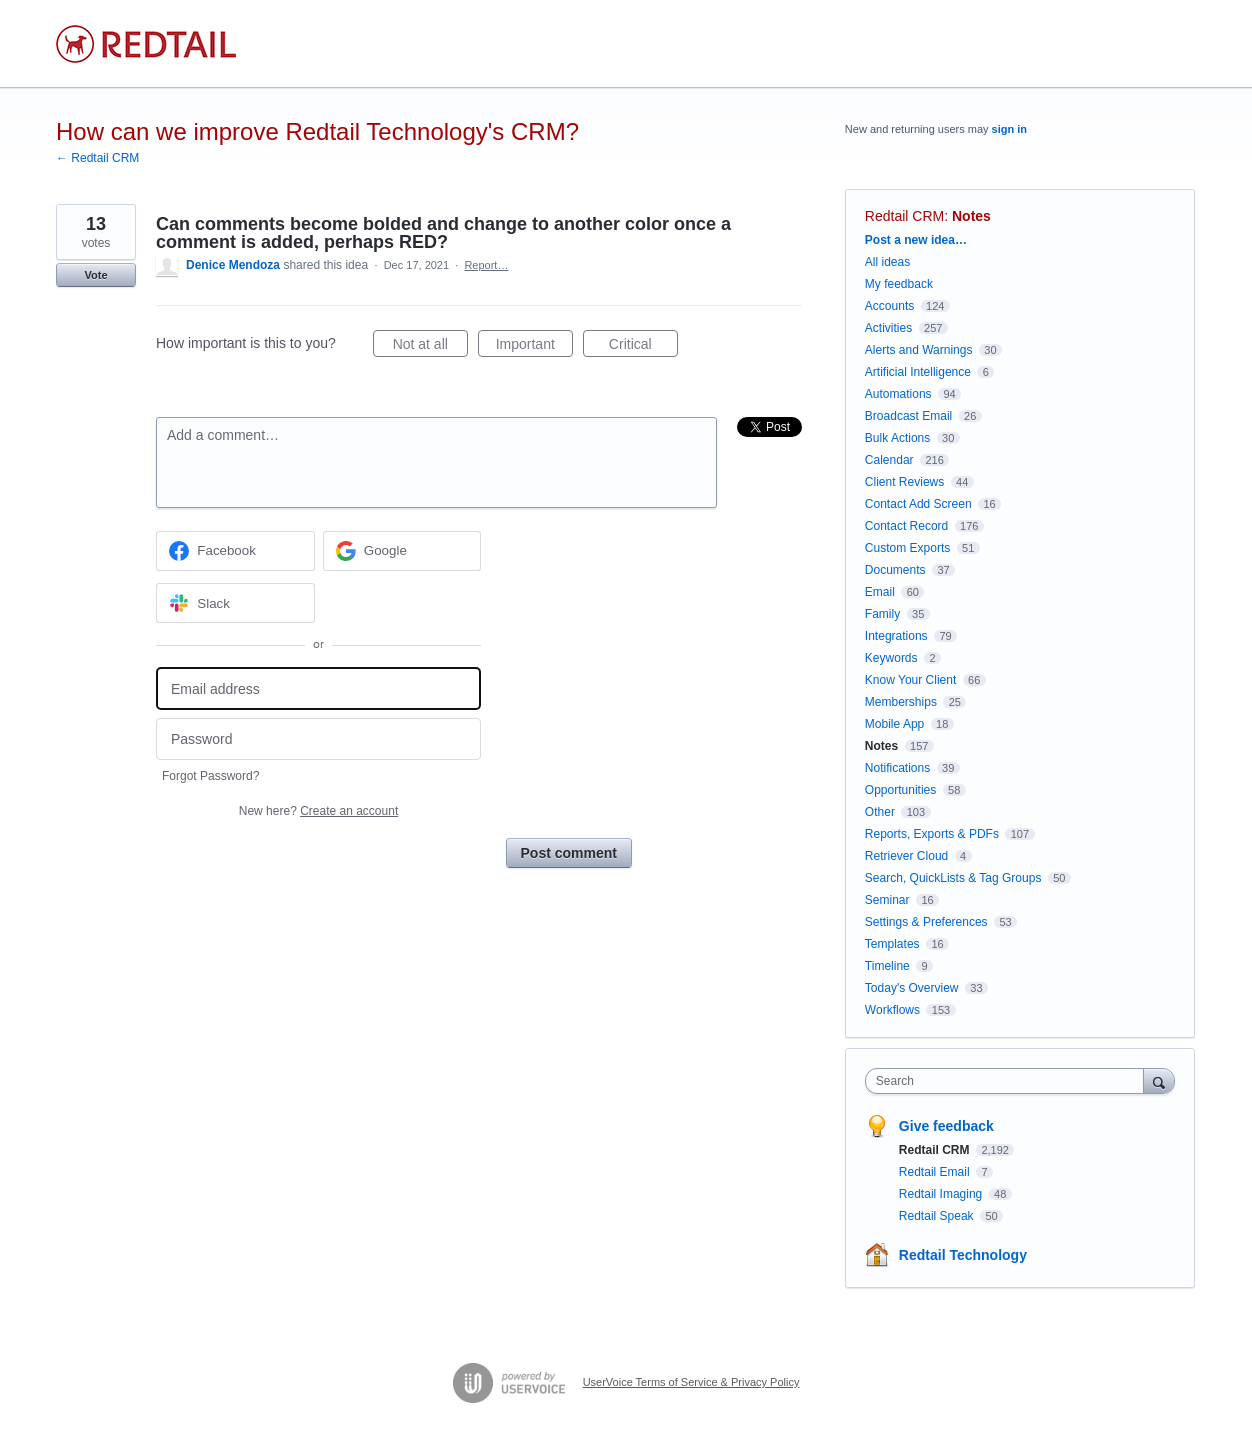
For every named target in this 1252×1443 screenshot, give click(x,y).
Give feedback (946, 1126)
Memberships (901, 702)
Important (534, 347)
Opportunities (900, 790)
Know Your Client (910, 680)
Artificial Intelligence (918, 372)
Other (880, 812)
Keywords (891, 658)
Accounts (889, 306)
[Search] (1159, 1080)
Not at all (430, 347)
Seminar (887, 900)
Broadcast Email (908, 416)
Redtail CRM (904, 216)
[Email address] (318, 688)
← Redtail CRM (97, 158)
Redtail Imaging (942, 1194)
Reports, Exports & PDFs (932, 834)
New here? (318, 811)
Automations (898, 394)
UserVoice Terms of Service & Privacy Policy (691, 1382)
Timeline (887, 966)
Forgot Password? (210, 776)
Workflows (892, 1010)
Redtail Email (936, 1172)
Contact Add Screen (918, 504)
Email (880, 592)
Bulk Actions (897, 438)
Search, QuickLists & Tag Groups (953, 878)
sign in (1009, 129)
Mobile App (894, 724)
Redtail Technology (963, 1255)
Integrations (896, 636)
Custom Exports (907, 548)
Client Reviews (904, 482)
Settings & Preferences (926, 922)
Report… (486, 265)
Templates (892, 944)
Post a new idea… (916, 240)
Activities (888, 328)
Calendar (889, 460)
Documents (895, 570)
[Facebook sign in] (235, 551)
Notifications (897, 768)
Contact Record (906, 526)
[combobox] (1009, 1081)
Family (882, 614)
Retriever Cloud (906, 856)
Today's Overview (912, 988)
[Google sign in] (402, 551)
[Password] (318, 739)
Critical (643, 347)
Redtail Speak (938, 1216)
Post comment (569, 853)
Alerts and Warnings (919, 350)
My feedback (899, 284)
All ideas (887, 262)
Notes (971, 216)
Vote (95, 275)
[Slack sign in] (235, 603)
